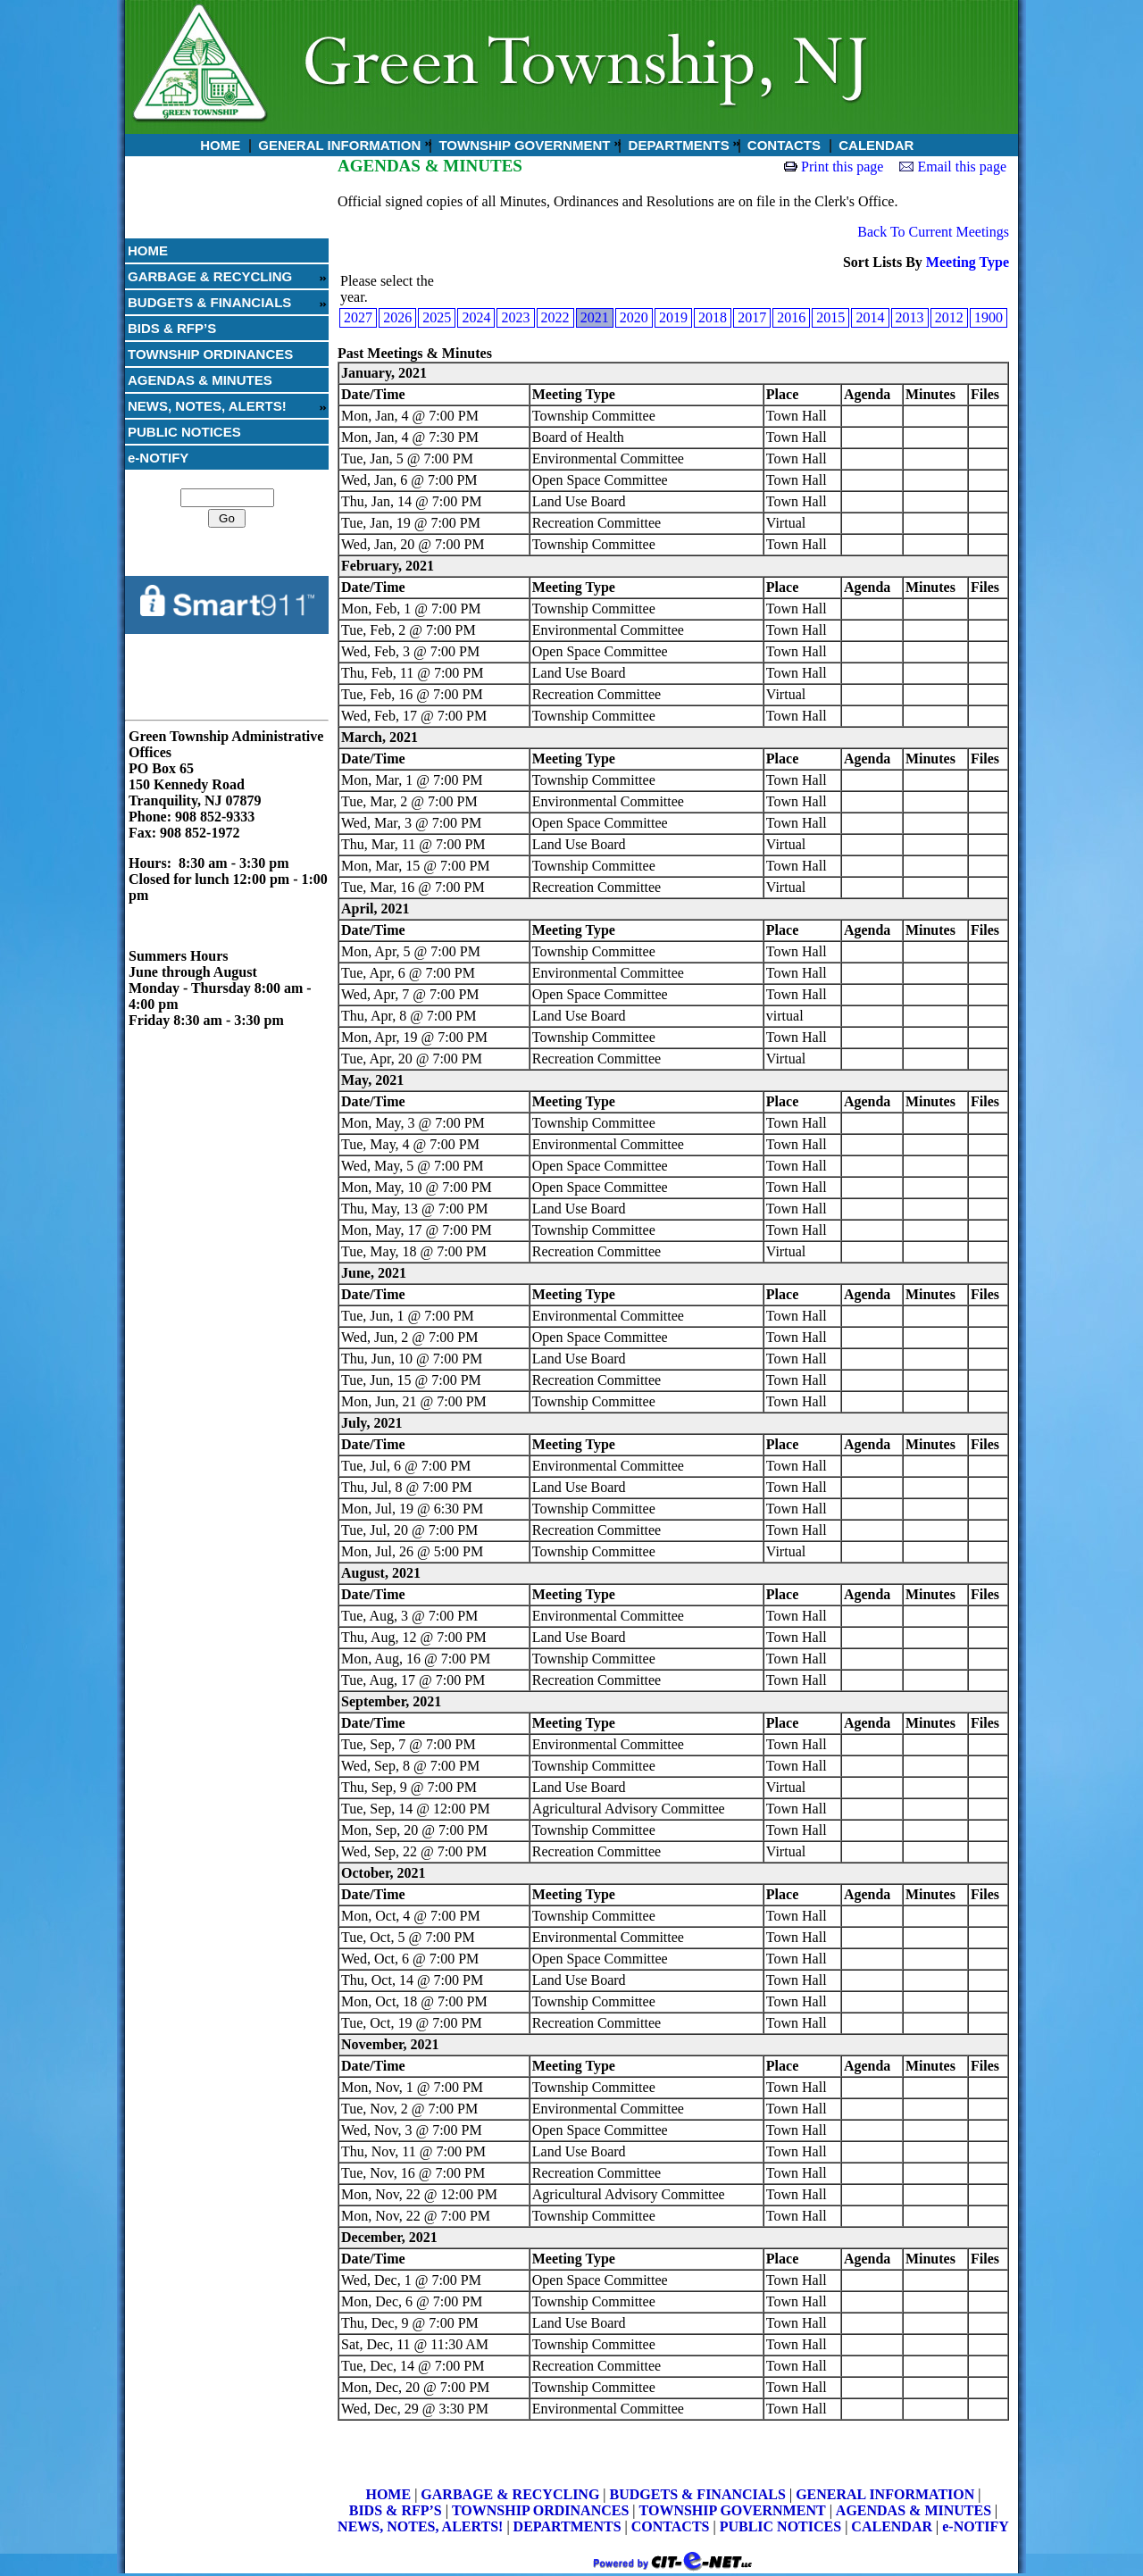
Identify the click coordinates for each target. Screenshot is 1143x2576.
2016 (791, 317)
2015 (830, 317)
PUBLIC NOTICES (184, 431)
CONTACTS (782, 145)
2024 (476, 317)
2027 (358, 317)
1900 (988, 317)
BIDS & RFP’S (172, 328)
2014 (869, 317)
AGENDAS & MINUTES (200, 380)
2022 (555, 317)
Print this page (842, 166)
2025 (436, 317)
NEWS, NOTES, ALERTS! (207, 405)
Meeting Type (967, 262)
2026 (397, 317)
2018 (712, 317)
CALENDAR (874, 145)
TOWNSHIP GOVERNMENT (522, 145)
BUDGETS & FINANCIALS (209, 302)
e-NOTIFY (158, 457)
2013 (910, 317)
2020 (634, 317)
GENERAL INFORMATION (337, 145)
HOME (218, 145)
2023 (515, 317)
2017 (752, 317)
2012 (949, 317)
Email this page (961, 166)
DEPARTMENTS (676, 145)
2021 (594, 317)
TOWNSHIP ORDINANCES (210, 354)
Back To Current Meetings (933, 231)
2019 (673, 317)
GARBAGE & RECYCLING (210, 276)
